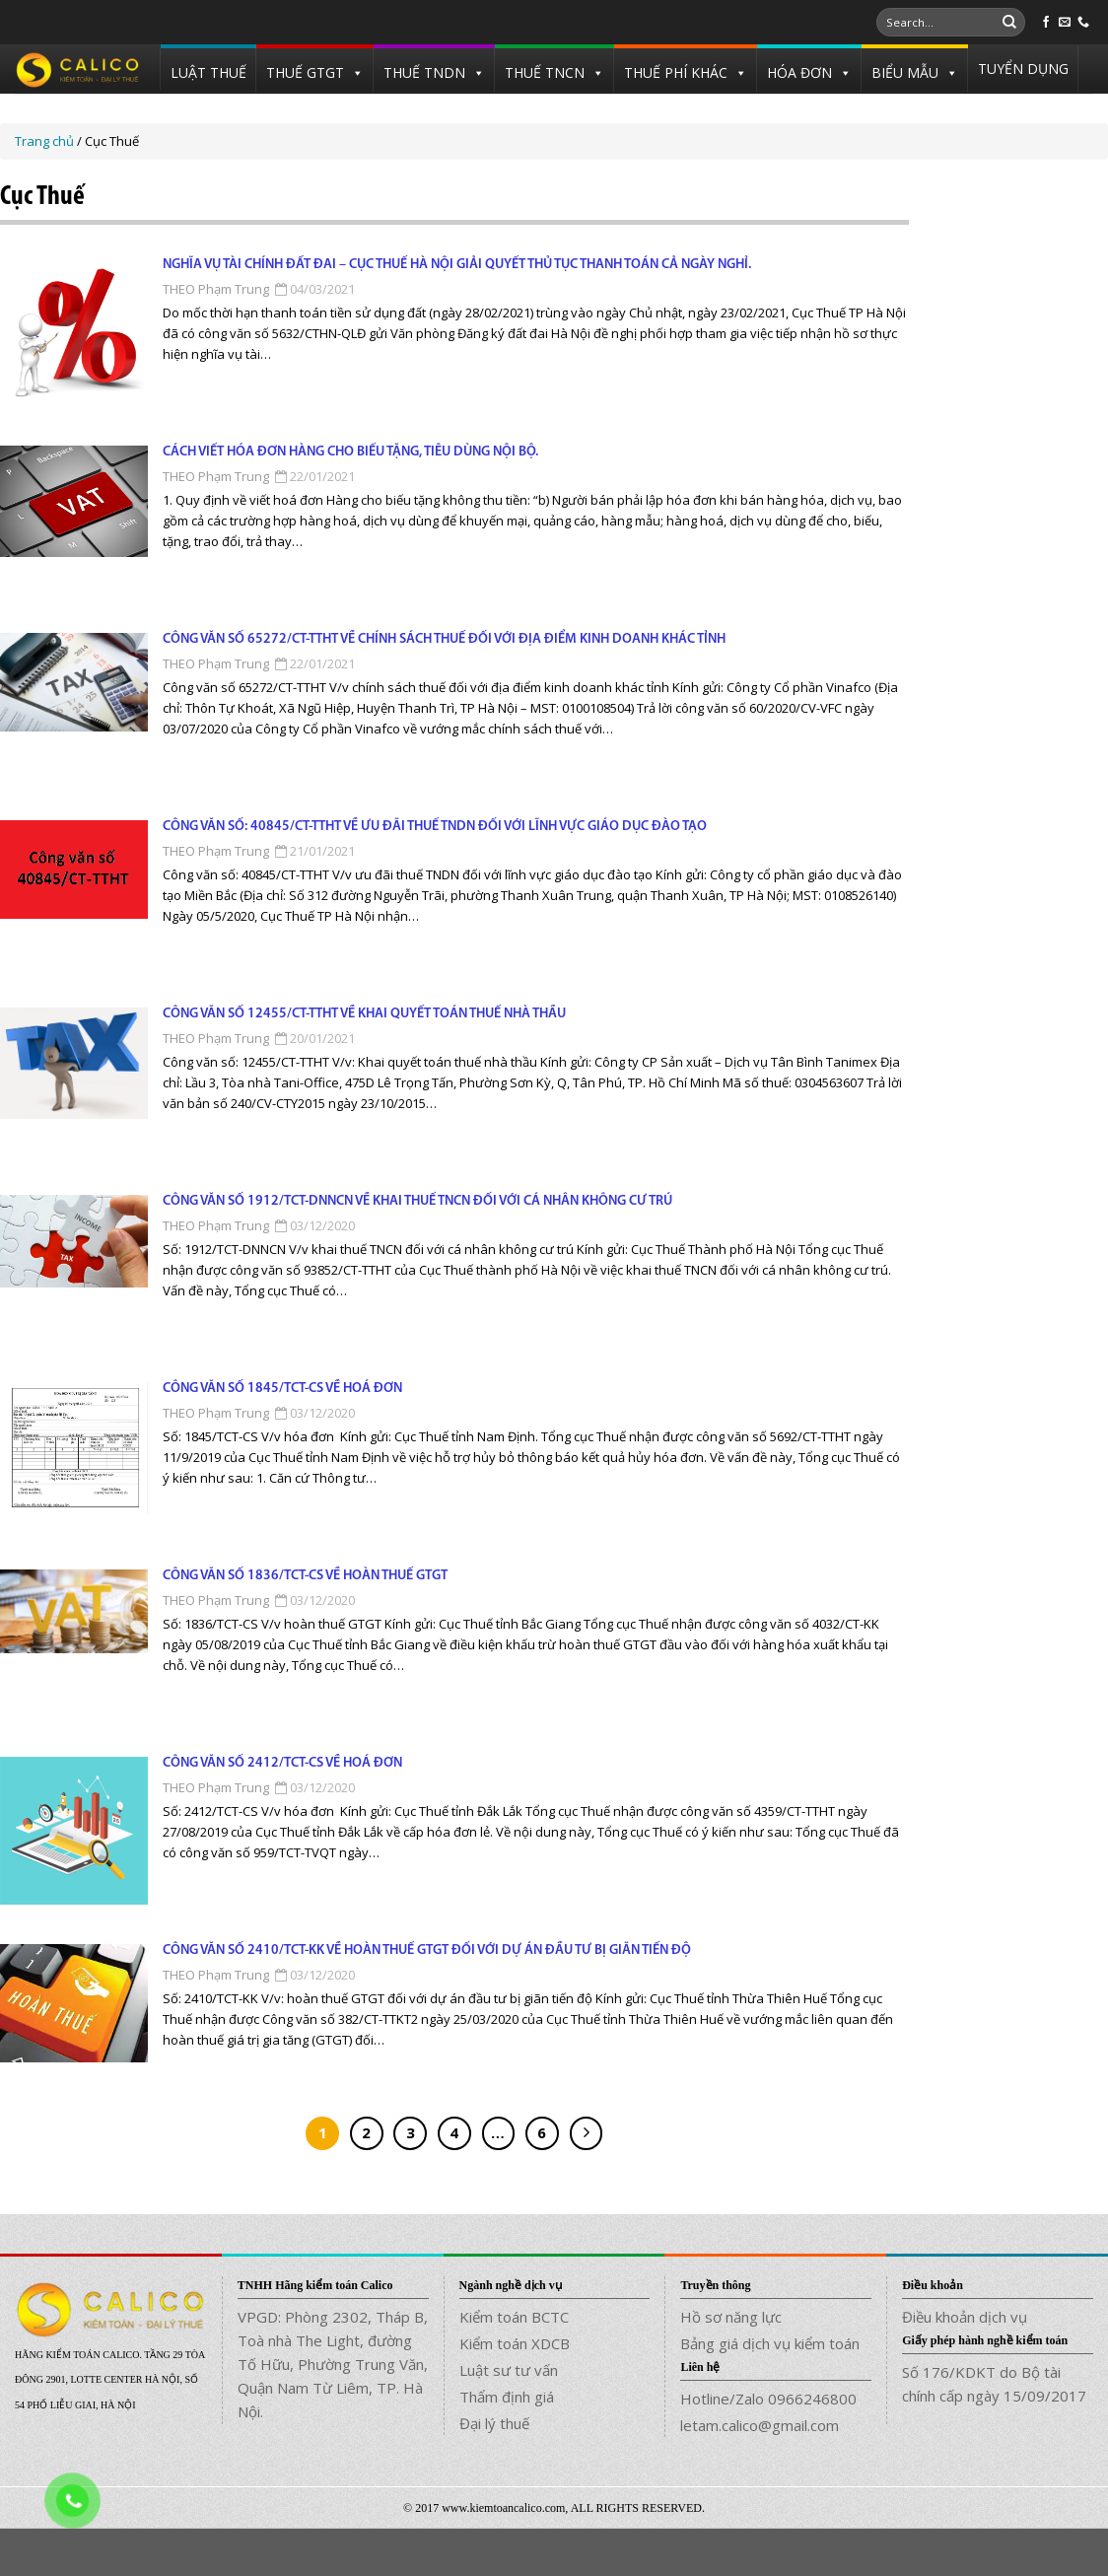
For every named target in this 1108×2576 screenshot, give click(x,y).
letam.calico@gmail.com (759, 2425)
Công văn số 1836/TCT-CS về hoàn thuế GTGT (305, 1575)
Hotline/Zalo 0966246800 (768, 2398)
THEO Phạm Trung (216, 289)
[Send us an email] (1065, 23)
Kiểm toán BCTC (514, 2317)
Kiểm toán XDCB (514, 2343)
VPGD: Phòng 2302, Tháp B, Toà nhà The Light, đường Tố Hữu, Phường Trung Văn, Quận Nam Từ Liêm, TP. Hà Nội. (333, 2364)
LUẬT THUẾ (208, 72)
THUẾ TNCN (545, 72)
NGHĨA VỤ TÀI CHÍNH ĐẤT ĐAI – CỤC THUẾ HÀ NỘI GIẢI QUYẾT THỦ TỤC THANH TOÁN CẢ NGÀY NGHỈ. (457, 264)
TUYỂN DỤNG (1023, 68)
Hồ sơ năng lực (731, 2317)
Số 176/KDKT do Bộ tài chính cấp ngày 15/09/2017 (994, 2383)
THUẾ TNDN (424, 72)
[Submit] (1009, 22)
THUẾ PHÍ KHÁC (675, 72)
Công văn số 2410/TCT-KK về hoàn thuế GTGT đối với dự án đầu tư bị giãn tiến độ (427, 1950)
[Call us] (1083, 23)
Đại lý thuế (494, 2423)
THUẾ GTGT (305, 72)
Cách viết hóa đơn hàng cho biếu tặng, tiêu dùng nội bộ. (350, 452)
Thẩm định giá (506, 2396)
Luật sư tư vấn (508, 2370)
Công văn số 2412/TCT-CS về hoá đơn (282, 1763)
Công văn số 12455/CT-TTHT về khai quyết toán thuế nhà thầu (364, 1014)
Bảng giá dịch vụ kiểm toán (770, 2343)
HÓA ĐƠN (799, 72)
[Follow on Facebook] (1046, 23)
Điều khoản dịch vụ (964, 2317)
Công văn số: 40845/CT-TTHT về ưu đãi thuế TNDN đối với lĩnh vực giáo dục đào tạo (435, 826)
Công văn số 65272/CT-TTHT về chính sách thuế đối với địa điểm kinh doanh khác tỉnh (444, 639)
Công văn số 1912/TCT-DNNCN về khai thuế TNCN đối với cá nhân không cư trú (417, 1201)
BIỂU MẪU (904, 72)
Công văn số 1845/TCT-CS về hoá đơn (282, 1388)
